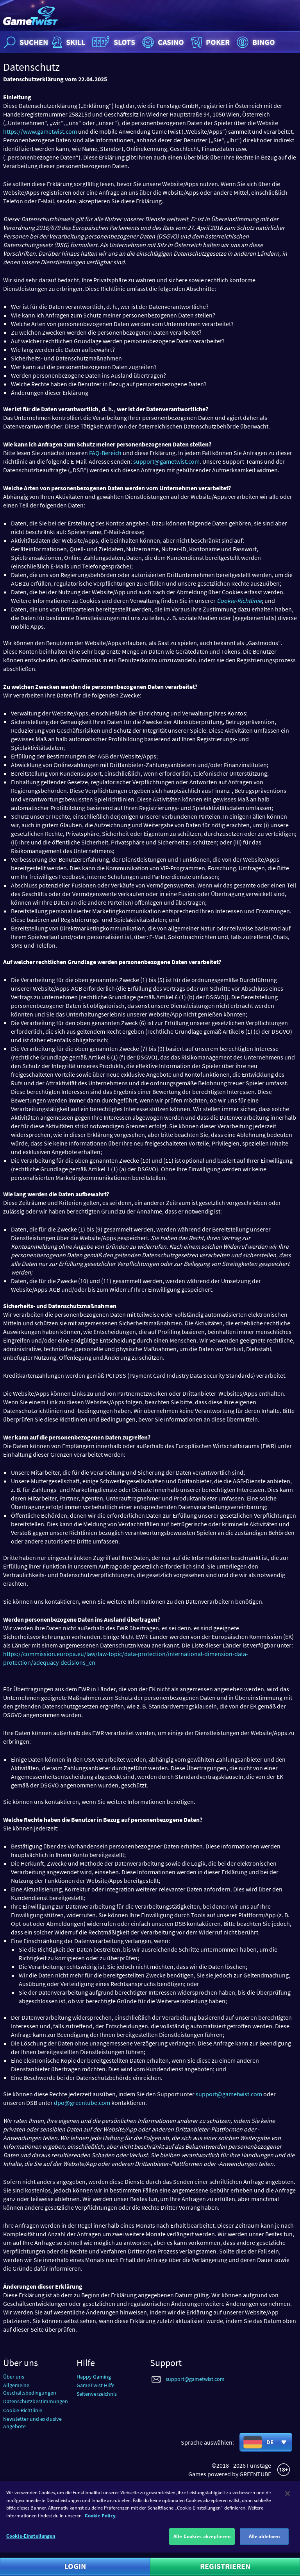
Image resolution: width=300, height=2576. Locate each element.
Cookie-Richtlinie (22, 2410)
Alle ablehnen (264, 2543)
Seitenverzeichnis (97, 2393)
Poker (209, 42)
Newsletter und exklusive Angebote (32, 2422)
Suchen (25, 42)
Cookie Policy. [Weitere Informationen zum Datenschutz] (101, 2522)
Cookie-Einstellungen (30, 2542)
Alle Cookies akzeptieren (201, 2543)
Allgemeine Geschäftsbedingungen (29, 2389)
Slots (112, 42)
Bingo (255, 42)
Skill (67, 42)
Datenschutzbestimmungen (35, 2401)
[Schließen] (287, 2500)
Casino (162, 42)
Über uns (13, 2376)
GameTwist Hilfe (95, 2385)
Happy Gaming (94, 2376)
